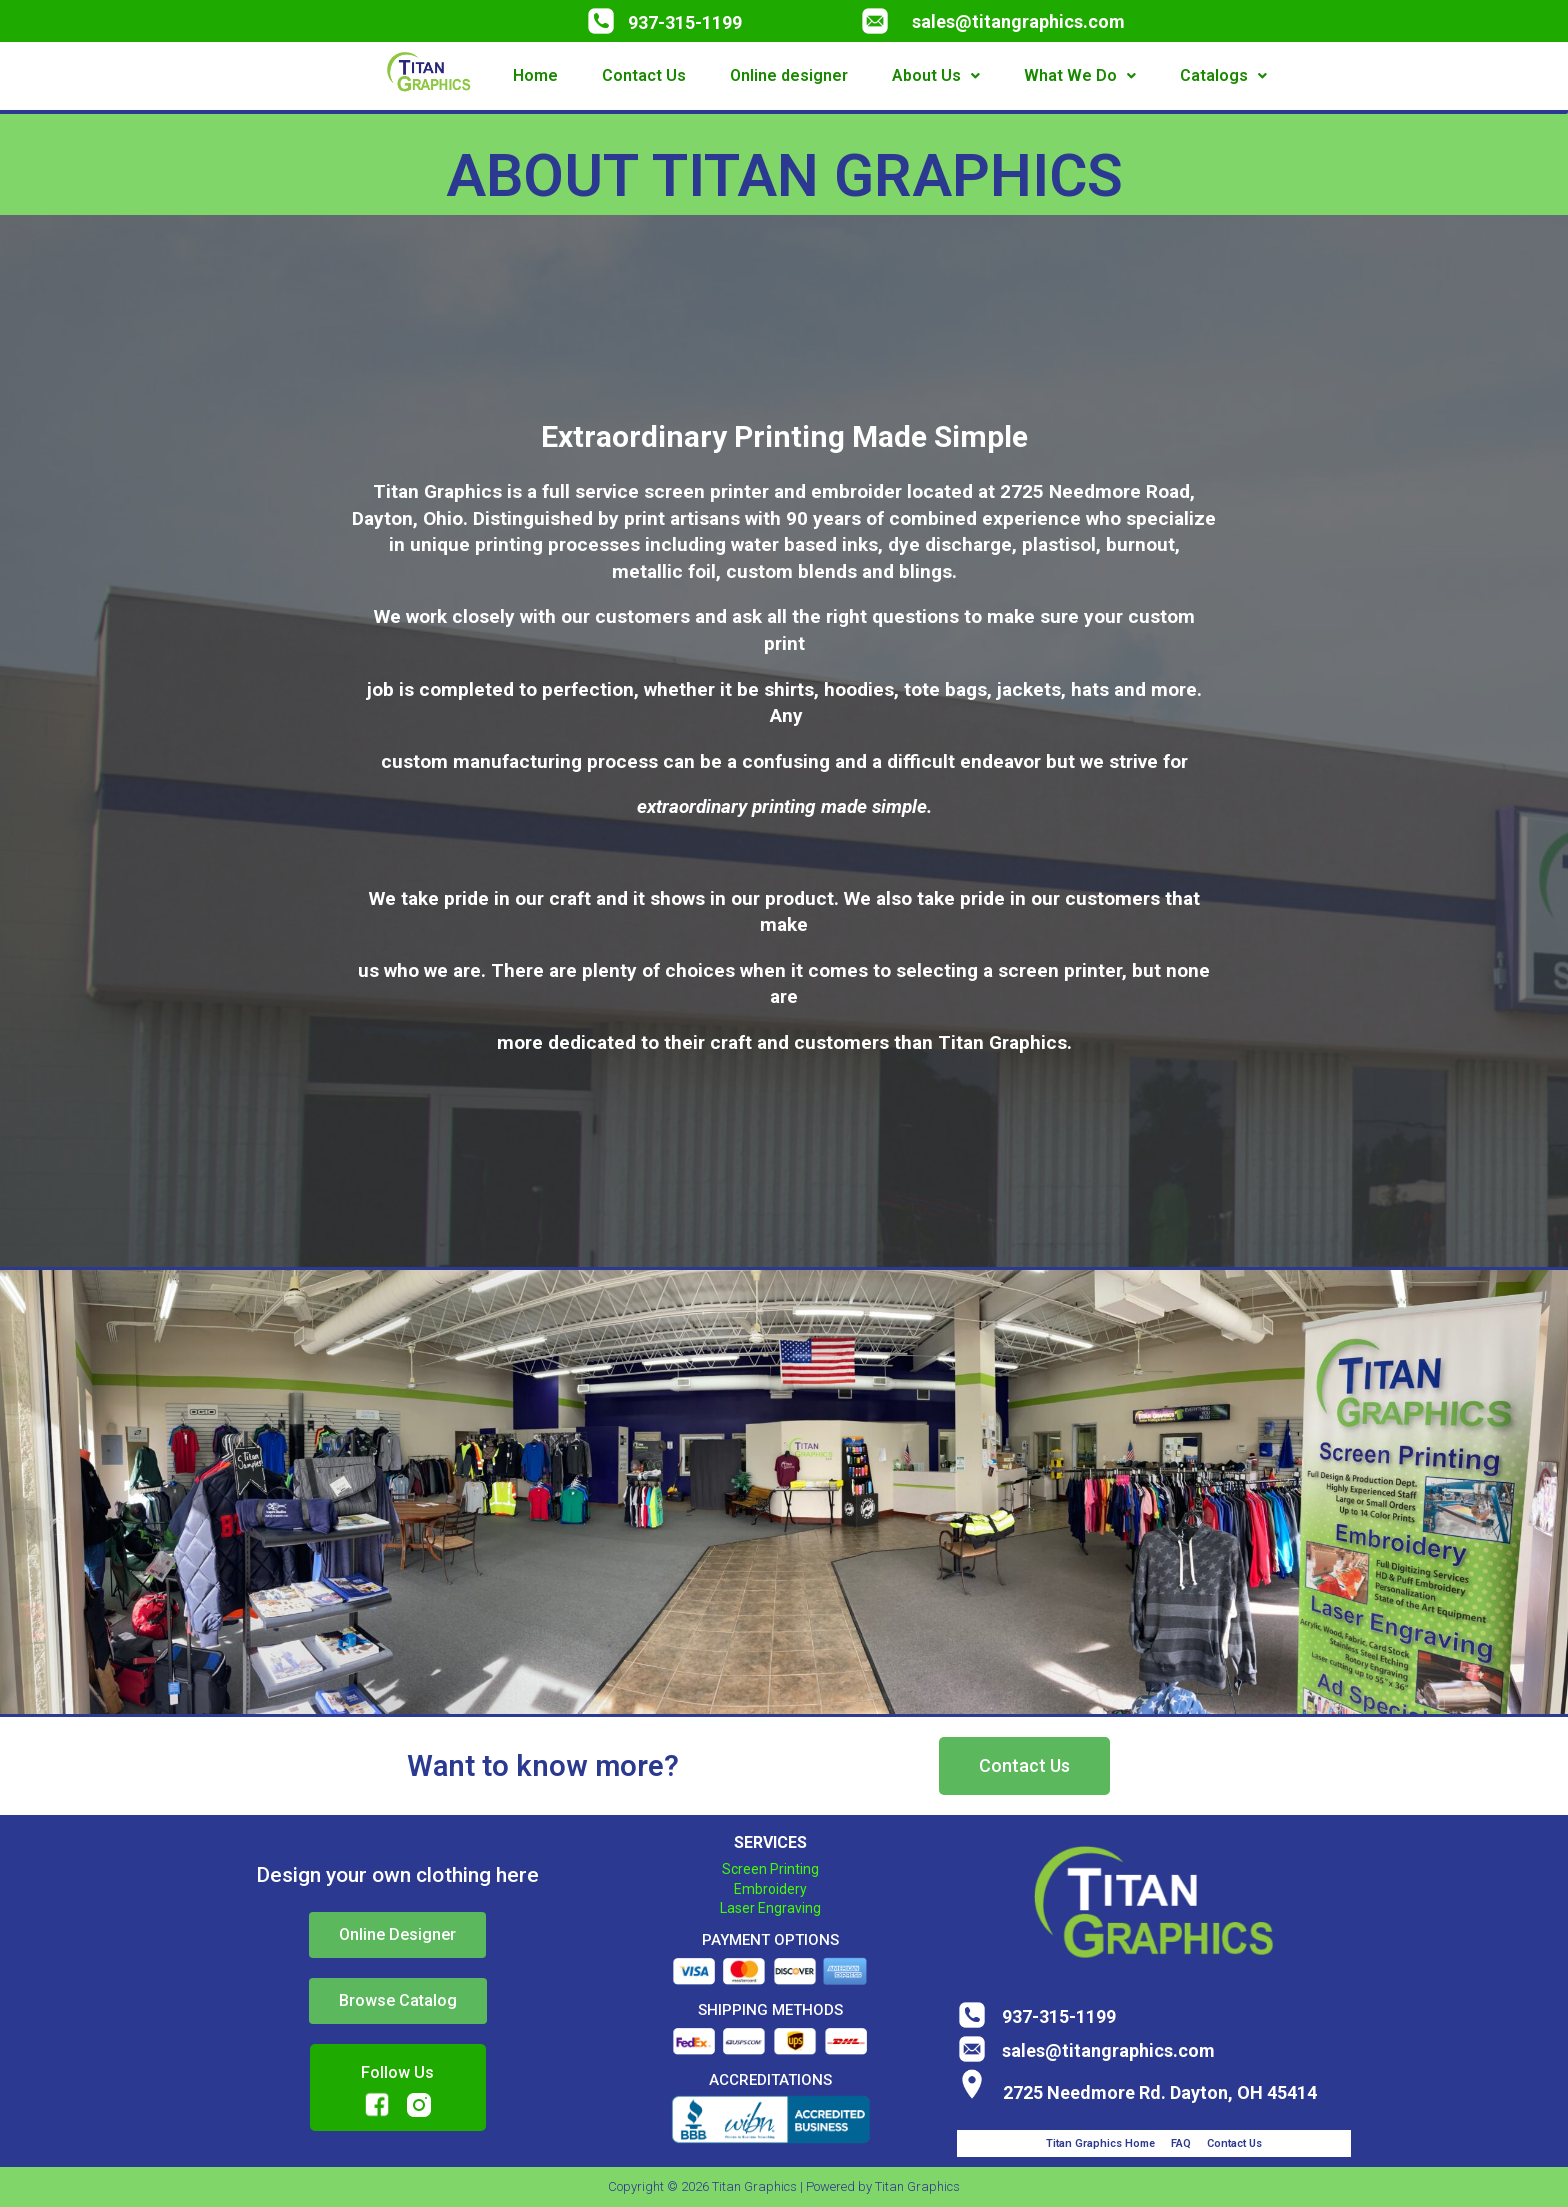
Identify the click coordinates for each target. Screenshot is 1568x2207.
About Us (936, 75)
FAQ (1181, 2143)
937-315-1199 (685, 22)
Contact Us (644, 75)
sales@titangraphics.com (1018, 21)
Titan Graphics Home (1100, 2143)
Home (535, 75)
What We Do (1080, 75)
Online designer (789, 75)
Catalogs (1223, 75)
